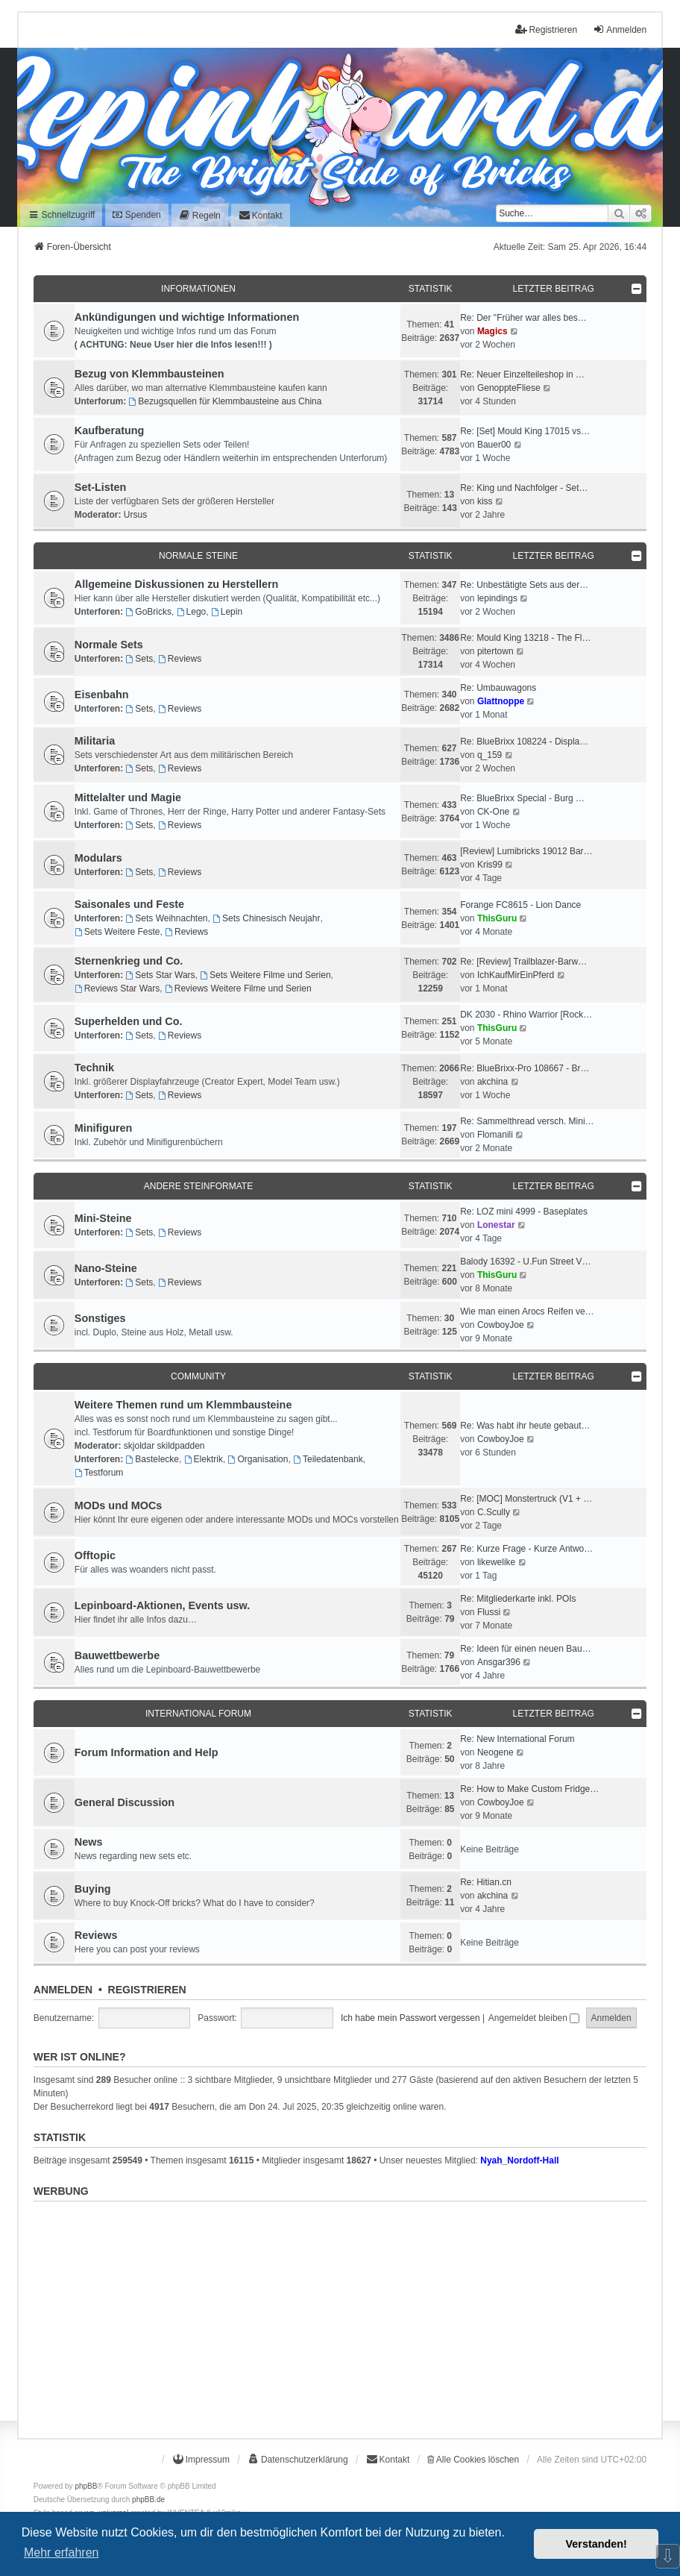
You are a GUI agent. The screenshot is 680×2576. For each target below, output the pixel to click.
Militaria (95, 741)
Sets (139, 659)
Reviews (179, 659)
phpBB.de (148, 2499)
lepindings (497, 598)
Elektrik (203, 1459)
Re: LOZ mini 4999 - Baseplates (524, 1211)
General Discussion (124, 1802)
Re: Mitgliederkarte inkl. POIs (518, 1598)
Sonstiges (100, 1318)
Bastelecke (152, 1459)
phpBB (86, 2486)
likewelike (496, 1562)
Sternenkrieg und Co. (129, 961)
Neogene (495, 1752)
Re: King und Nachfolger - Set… (524, 488)
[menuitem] (199, 215)
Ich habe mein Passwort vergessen (410, 2018)
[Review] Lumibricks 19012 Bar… (526, 851)
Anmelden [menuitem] (619, 29)
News (89, 1842)
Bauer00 (494, 444)
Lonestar (496, 1225)
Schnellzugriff (61, 215)
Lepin (226, 612)
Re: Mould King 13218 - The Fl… (525, 638)
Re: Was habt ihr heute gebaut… (525, 1425)
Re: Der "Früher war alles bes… (523, 318)
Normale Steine (198, 556)
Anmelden (63, 1990)
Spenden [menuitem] (136, 215)
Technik (94, 1068)
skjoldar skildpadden (164, 1446)
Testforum (99, 1472)
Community (198, 1376)
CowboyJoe (500, 1325)
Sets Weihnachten (166, 918)
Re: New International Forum (517, 1739)
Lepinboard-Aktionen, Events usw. (162, 1605)
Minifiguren (104, 1128)
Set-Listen (101, 487)
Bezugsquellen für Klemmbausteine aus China (224, 401)
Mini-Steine (103, 1218)
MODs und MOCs (119, 1505)
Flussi (488, 1612)
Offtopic (95, 1555)
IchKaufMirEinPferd (515, 975)
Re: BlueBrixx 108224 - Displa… (524, 741)
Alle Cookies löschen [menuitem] (473, 2459)
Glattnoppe (500, 701)
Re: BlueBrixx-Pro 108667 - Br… (524, 1068)
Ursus (135, 515)
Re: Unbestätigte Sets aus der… (524, 585)
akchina (492, 1082)
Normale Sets (109, 645)
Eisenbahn (102, 695)
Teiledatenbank (328, 1459)
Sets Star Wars (160, 975)
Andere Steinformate (198, 1186)
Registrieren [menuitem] (546, 29)
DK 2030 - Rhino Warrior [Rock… (526, 1014)
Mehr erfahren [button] (61, 2552)
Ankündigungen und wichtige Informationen (187, 317)
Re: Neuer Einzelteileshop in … (522, 374)
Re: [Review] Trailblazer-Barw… (523, 961)
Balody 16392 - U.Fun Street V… (525, 1261)
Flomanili (495, 1134)
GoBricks (148, 612)
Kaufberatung (110, 430)
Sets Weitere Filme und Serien (265, 975)
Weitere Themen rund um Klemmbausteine (183, 1405)
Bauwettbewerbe (117, 1655)
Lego (192, 612)
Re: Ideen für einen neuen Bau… (525, 1648)
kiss (485, 501)
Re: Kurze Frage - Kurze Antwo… (526, 1549)
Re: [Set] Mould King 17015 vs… (525, 431)
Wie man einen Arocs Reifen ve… (527, 1311)
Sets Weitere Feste (117, 932)
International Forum (198, 1713)
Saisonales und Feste (129, 904)
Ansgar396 (498, 1662)
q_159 (489, 755)
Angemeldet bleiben (533, 2018)
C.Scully (493, 1512)
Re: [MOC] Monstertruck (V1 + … (526, 1499)
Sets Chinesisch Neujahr (266, 918)
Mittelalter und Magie (128, 797)
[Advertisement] (340, 2311)
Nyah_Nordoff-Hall (519, 2160)
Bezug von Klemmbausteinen (149, 374)
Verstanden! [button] (596, 2544)
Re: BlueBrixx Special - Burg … (522, 798)
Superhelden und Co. (129, 1021)
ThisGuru (497, 918)
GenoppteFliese (509, 388)
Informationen (198, 288)
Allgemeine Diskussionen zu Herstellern (177, 584)
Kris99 (490, 864)
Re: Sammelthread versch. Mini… (527, 1121)
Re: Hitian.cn (485, 1882)
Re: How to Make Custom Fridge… (529, 1789)
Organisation (258, 1459)
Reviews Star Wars (117, 988)
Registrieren (147, 1990)
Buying (93, 1889)
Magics (492, 331)
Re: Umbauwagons (498, 688)
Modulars (98, 858)
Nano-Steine (106, 1268)
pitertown (495, 651)
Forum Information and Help (146, 1752)
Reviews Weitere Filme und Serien (238, 988)
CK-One (493, 811)
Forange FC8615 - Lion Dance (520, 905)
